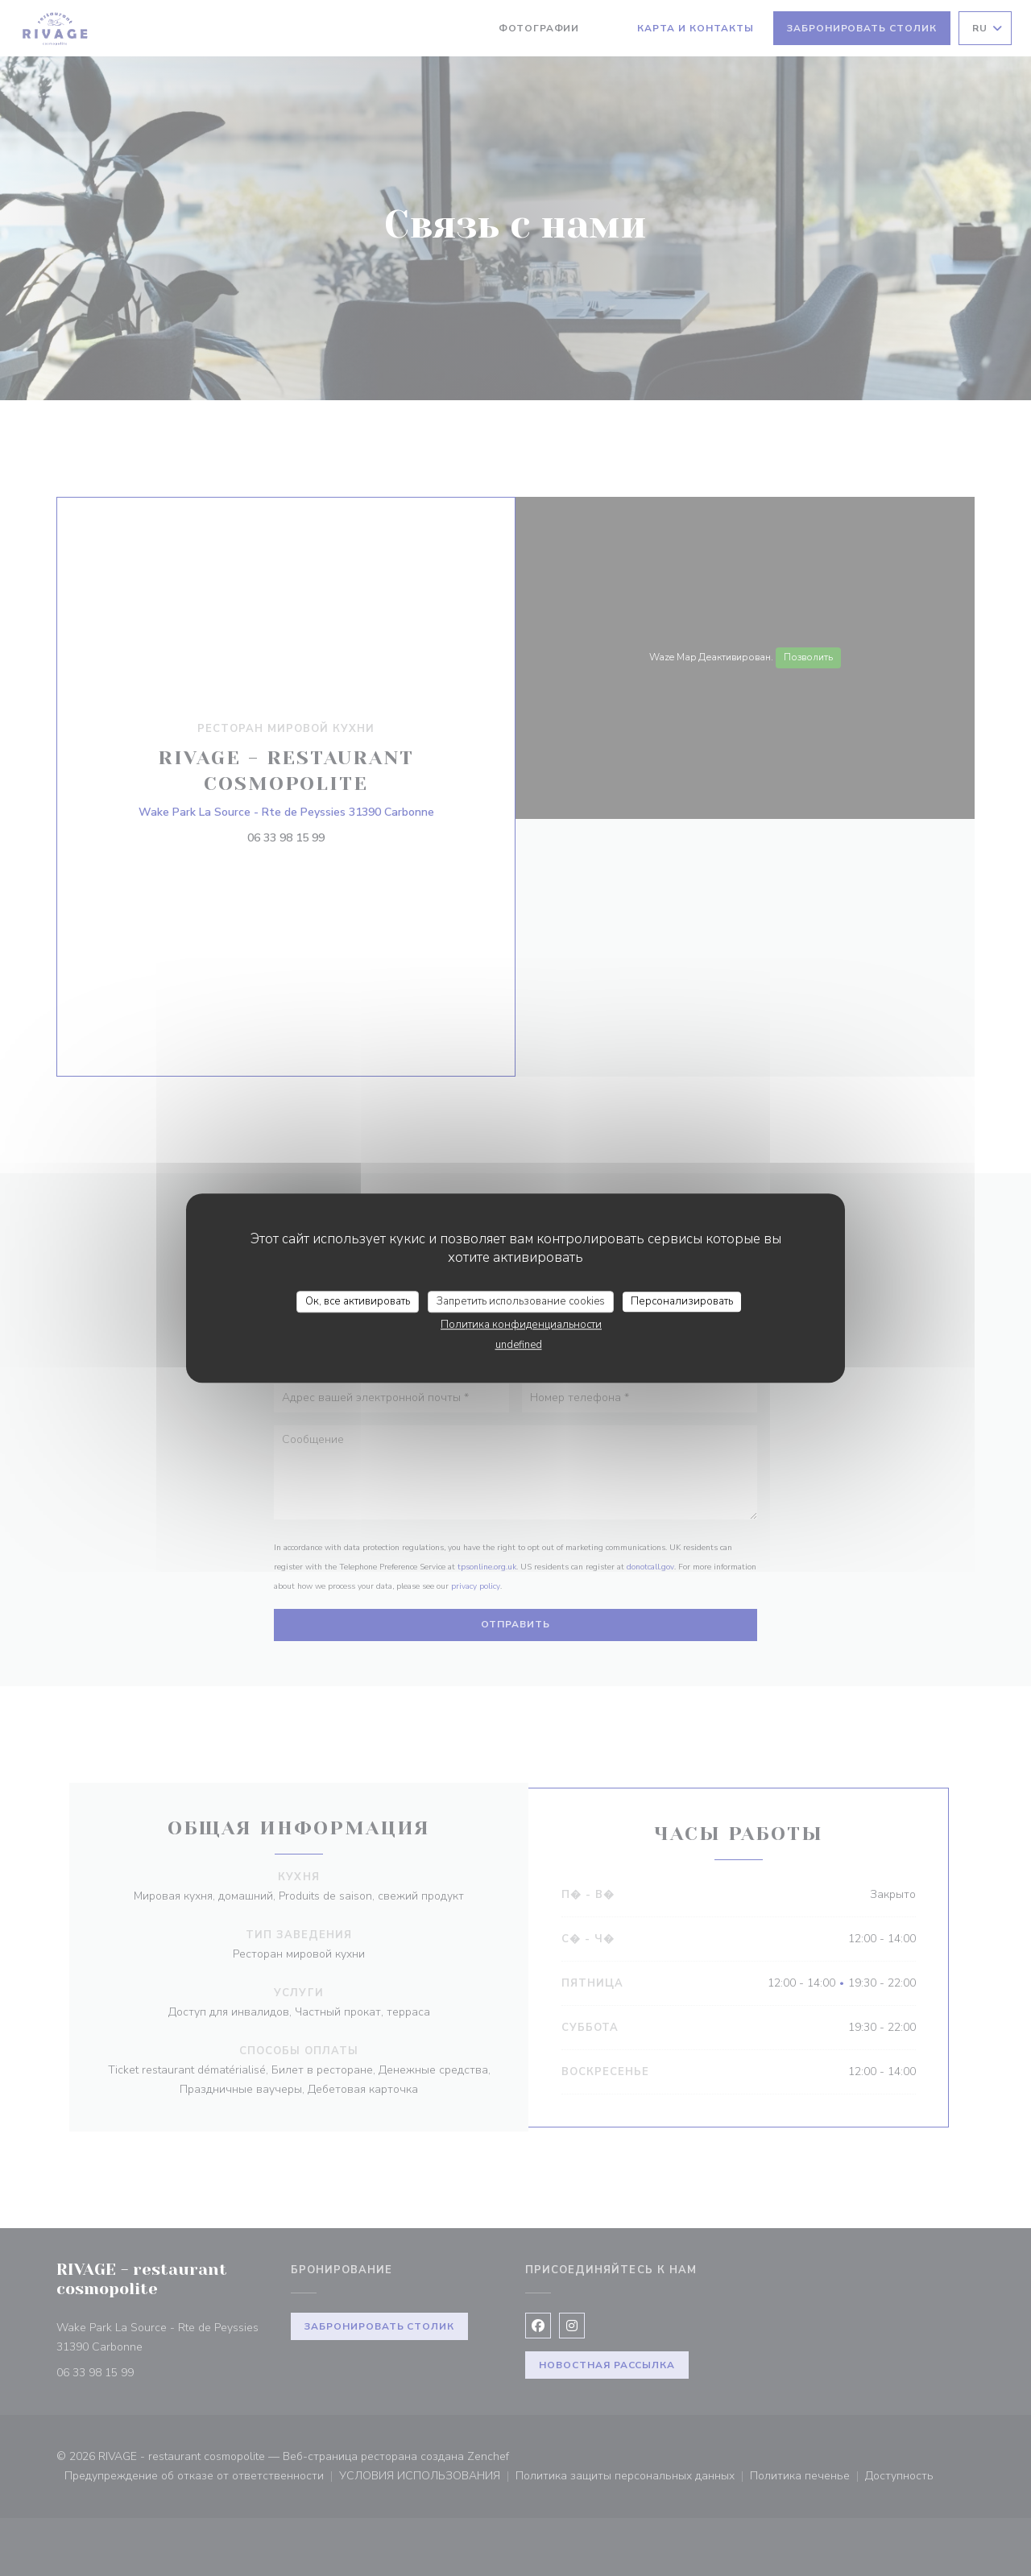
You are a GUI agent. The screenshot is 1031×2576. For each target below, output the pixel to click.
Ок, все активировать (357, 1301)
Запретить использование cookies (521, 1301)
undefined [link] (518, 1345)
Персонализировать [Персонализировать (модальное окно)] (682, 1301)
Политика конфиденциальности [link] (521, 1324)
